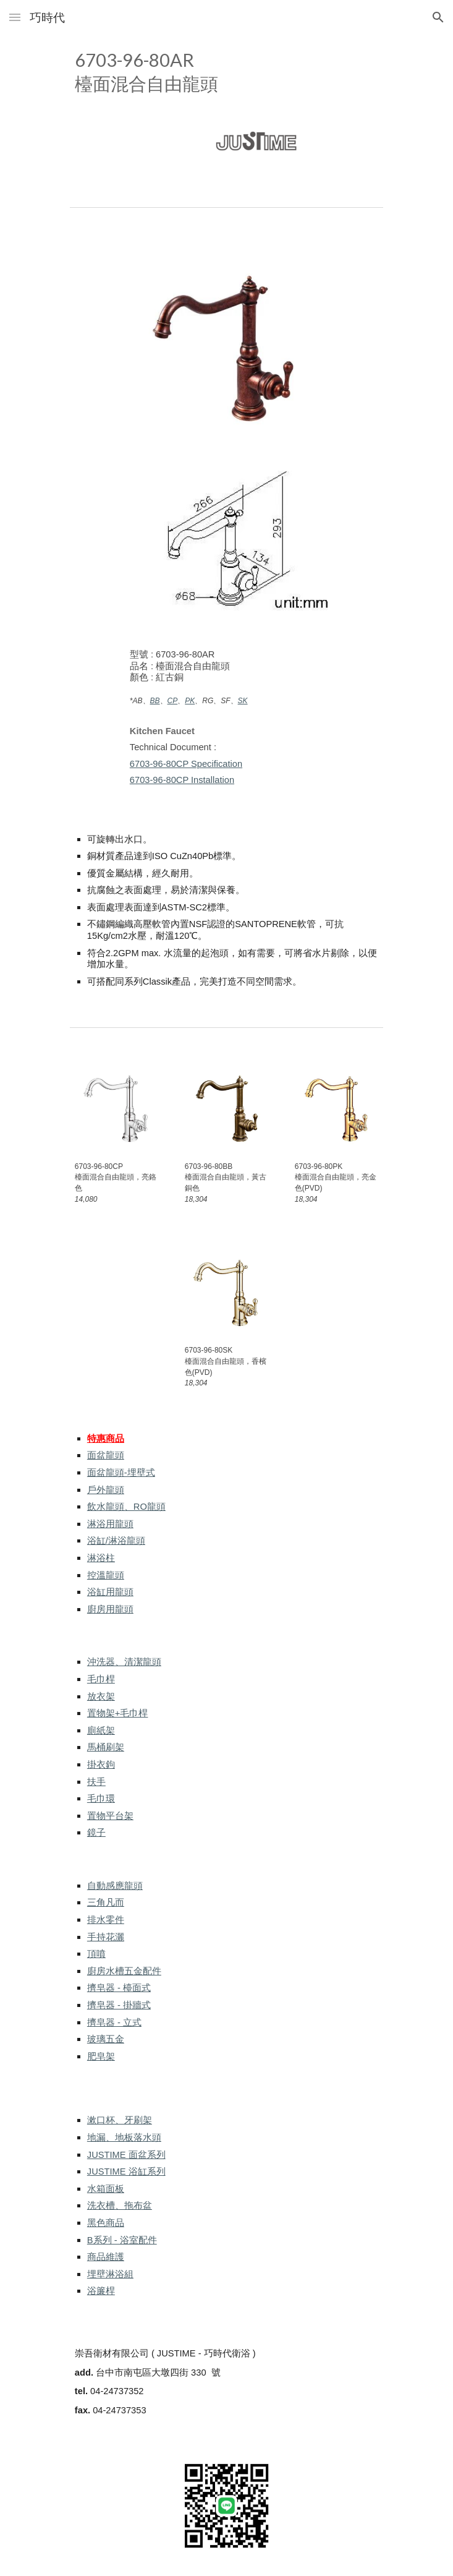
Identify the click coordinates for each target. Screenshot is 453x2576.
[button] (15, 17)
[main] (226, 71)
